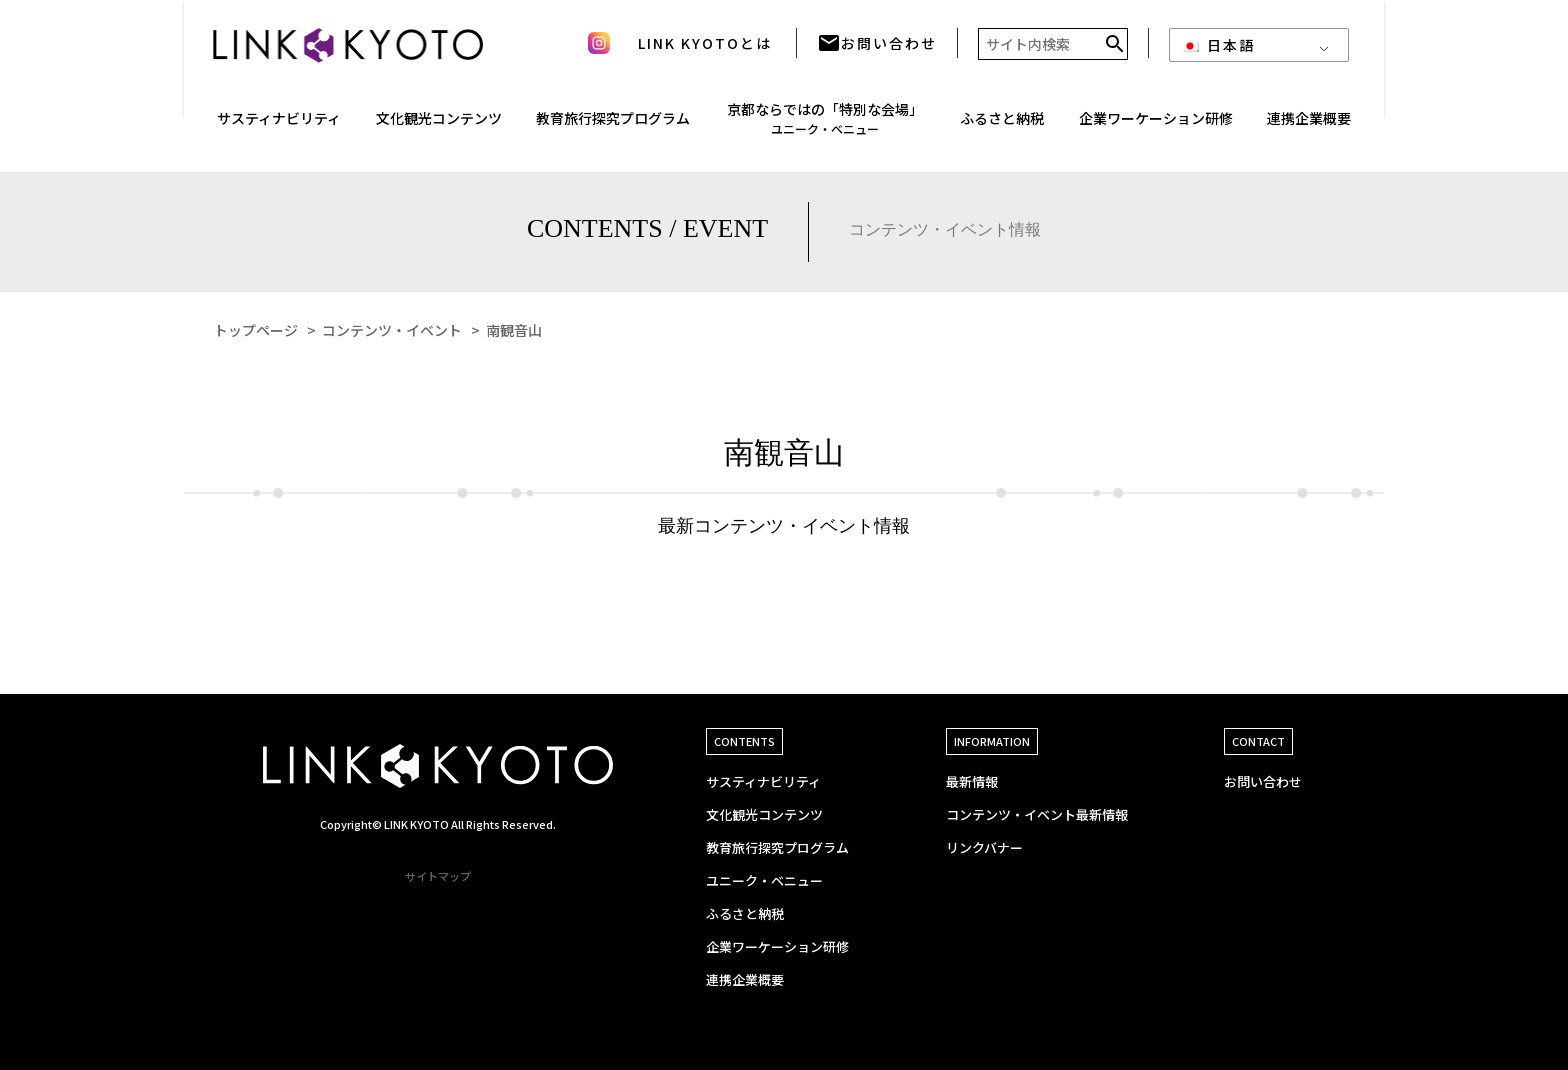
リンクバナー (984, 847)
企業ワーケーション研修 (777, 946)
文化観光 (439, 125)
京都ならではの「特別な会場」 (825, 124)
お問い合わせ (877, 50)
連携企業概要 (745, 979)
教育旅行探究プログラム (613, 125)
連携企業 (1309, 125)
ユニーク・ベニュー (764, 880)
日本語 (1218, 52)
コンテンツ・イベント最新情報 (1037, 814)
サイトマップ (438, 876)
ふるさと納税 (1002, 125)
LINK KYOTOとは (705, 50)
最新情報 (972, 781)
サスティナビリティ (763, 781)
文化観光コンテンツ (764, 814)
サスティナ (279, 125)
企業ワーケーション (1156, 125)
